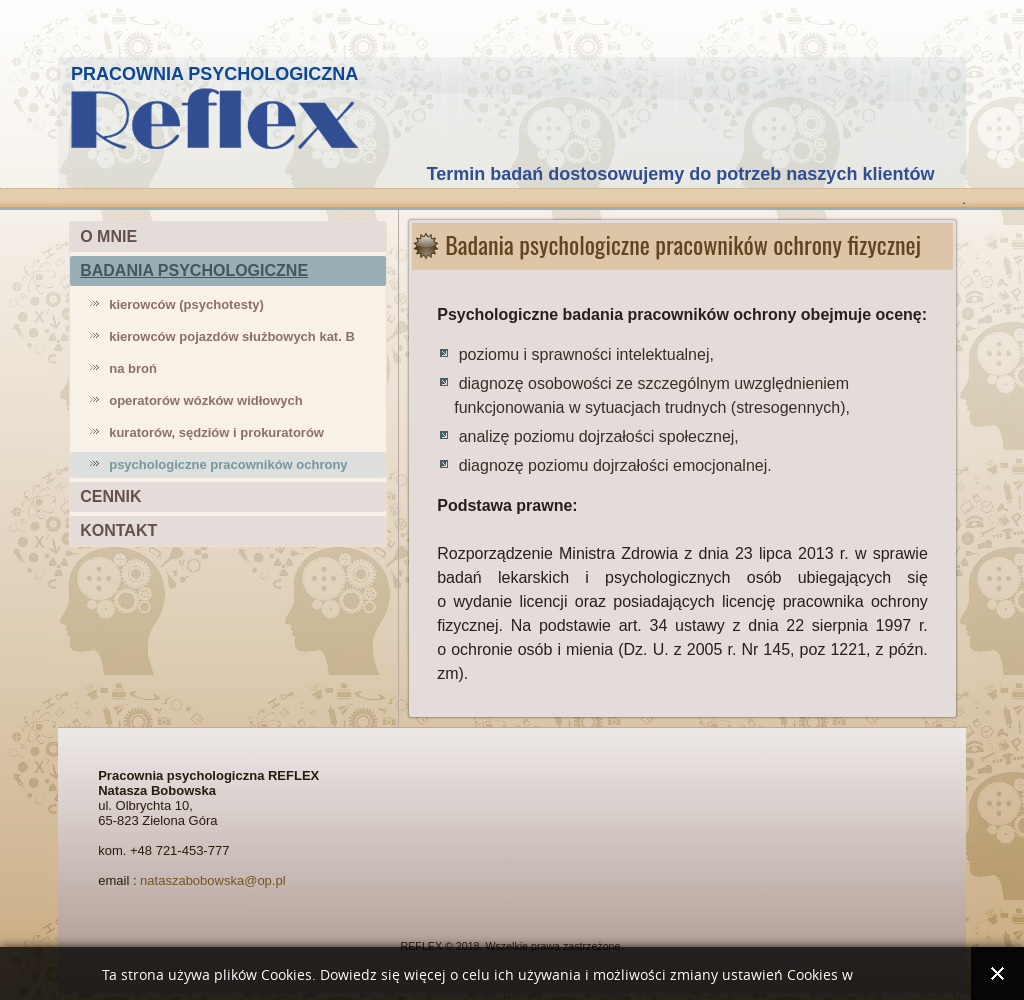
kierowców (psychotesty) (186, 304)
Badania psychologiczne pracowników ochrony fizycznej (683, 244)
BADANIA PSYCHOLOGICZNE (194, 270)
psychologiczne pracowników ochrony (228, 464)
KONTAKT (118, 530)
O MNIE (108, 236)
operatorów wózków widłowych (206, 400)
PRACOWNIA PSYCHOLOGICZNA (214, 74)
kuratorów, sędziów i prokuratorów (216, 432)
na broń (133, 368)
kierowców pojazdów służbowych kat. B (232, 336)
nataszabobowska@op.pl (212, 880)
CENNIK (110, 496)
